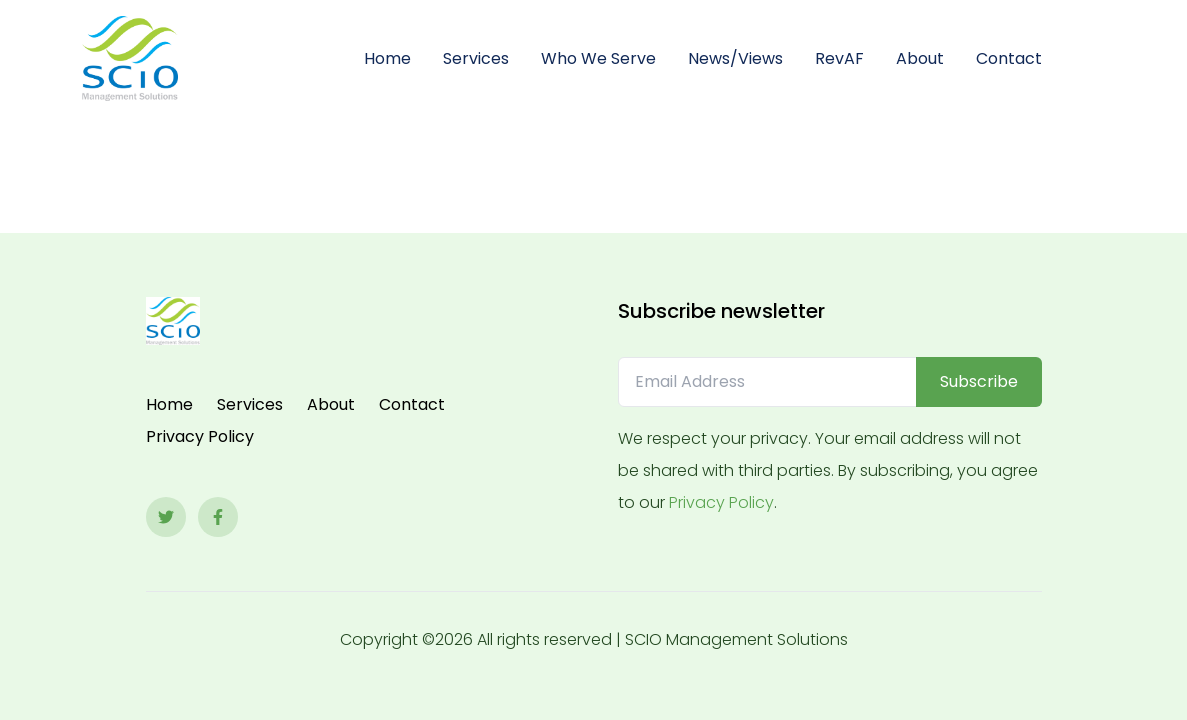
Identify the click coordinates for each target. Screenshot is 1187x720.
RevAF (839, 58)
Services (476, 58)
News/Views (735, 58)
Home (387, 58)
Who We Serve (598, 58)
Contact (1009, 58)
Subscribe (979, 381)
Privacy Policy (200, 436)
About (920, 58)
